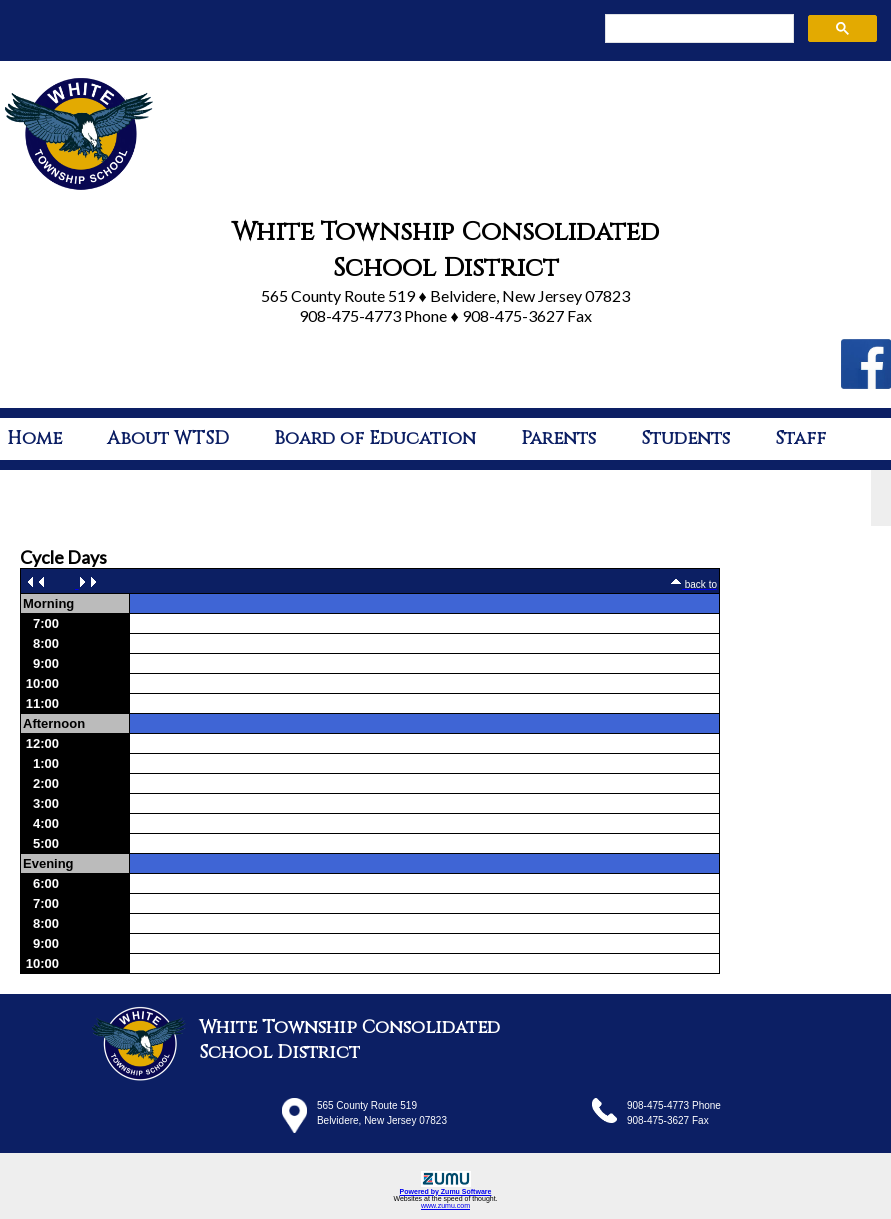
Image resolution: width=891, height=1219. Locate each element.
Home (34, 438)
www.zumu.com (445, 1205)
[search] (697, 29)
